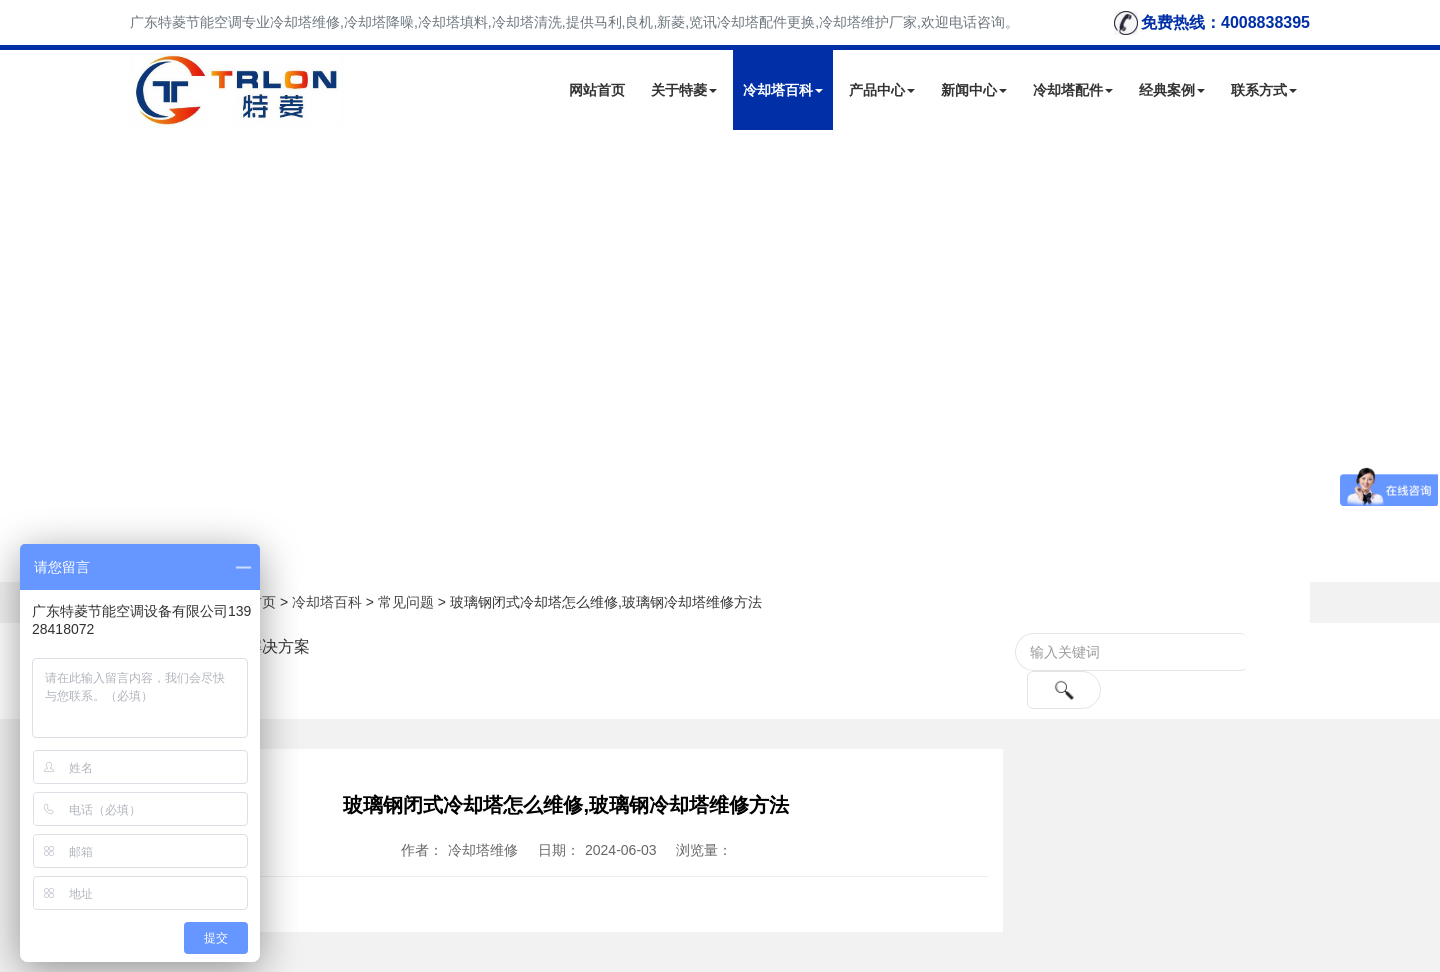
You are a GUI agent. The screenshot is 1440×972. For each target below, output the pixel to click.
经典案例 (1172, 90)
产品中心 (882, 90)
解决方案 (278, 646)
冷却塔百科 (783, 90)
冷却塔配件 (1073, 90)
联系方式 (1264, 90)
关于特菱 (684, 90)
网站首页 (597, 90)
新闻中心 (974, 90)
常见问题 (406, 602)
